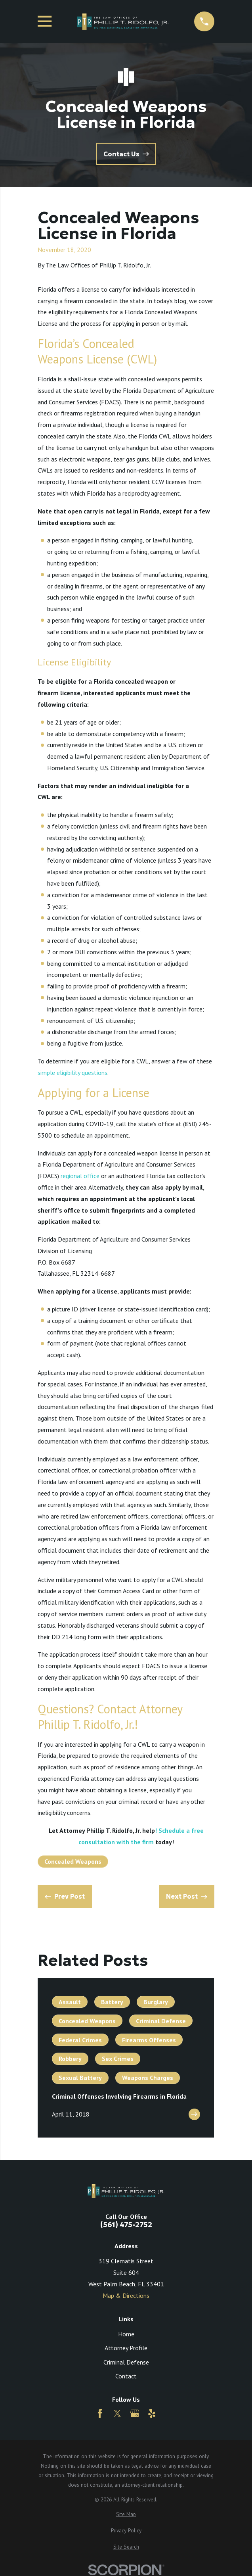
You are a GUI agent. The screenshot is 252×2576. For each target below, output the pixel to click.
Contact (126, 2376)
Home (126, 2334)
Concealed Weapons (72, 1861)
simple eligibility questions (72, 1073)
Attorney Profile (126, 2348)
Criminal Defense (126, 2362)
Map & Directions (126, 2295)
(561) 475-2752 (126, 2224)
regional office (80, 1176)
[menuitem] (126, 2514)
